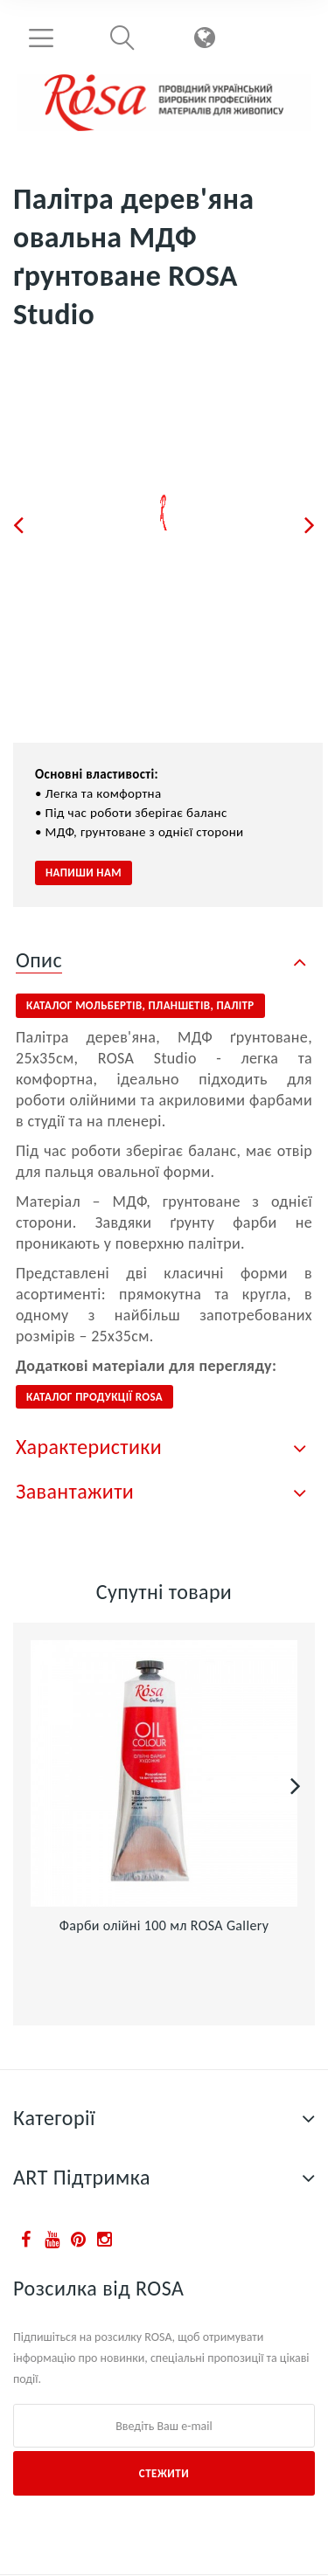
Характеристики (89, 1446)
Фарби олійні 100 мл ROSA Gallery (164, 1925)
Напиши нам (83, 872)
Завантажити (75, 1491)
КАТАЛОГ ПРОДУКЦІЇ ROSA (94, 1396)
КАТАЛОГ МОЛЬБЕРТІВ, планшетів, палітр (140, 1005)
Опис (39, 960)
